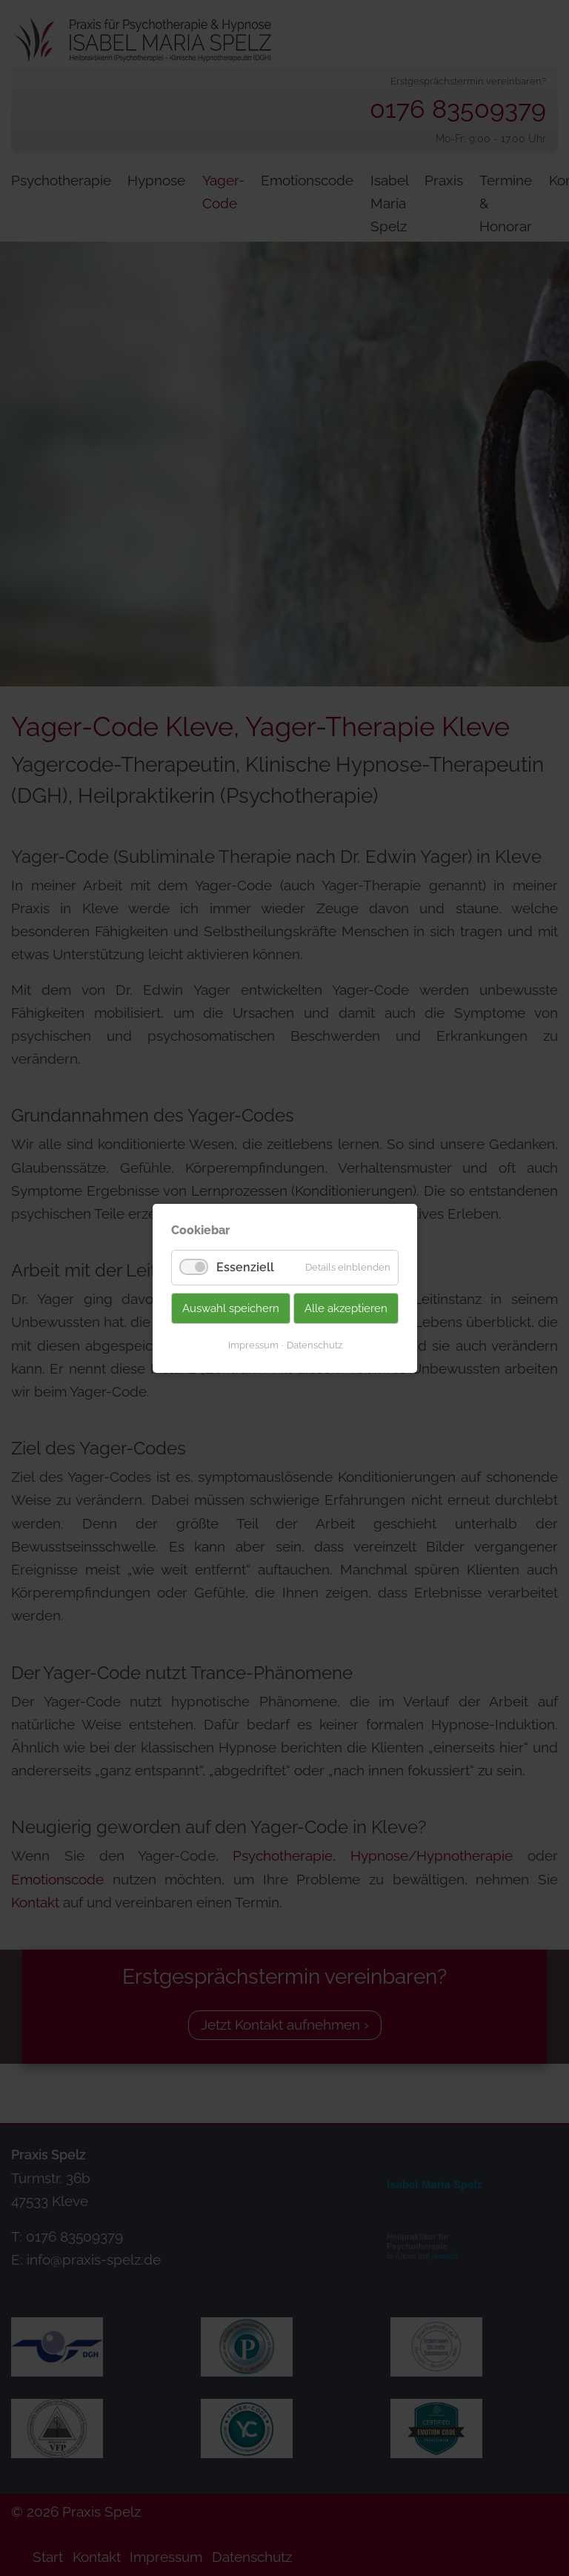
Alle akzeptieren (346, 1307)
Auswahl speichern (230, 1307)
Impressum (252, 1344)
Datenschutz (314, 1344)
